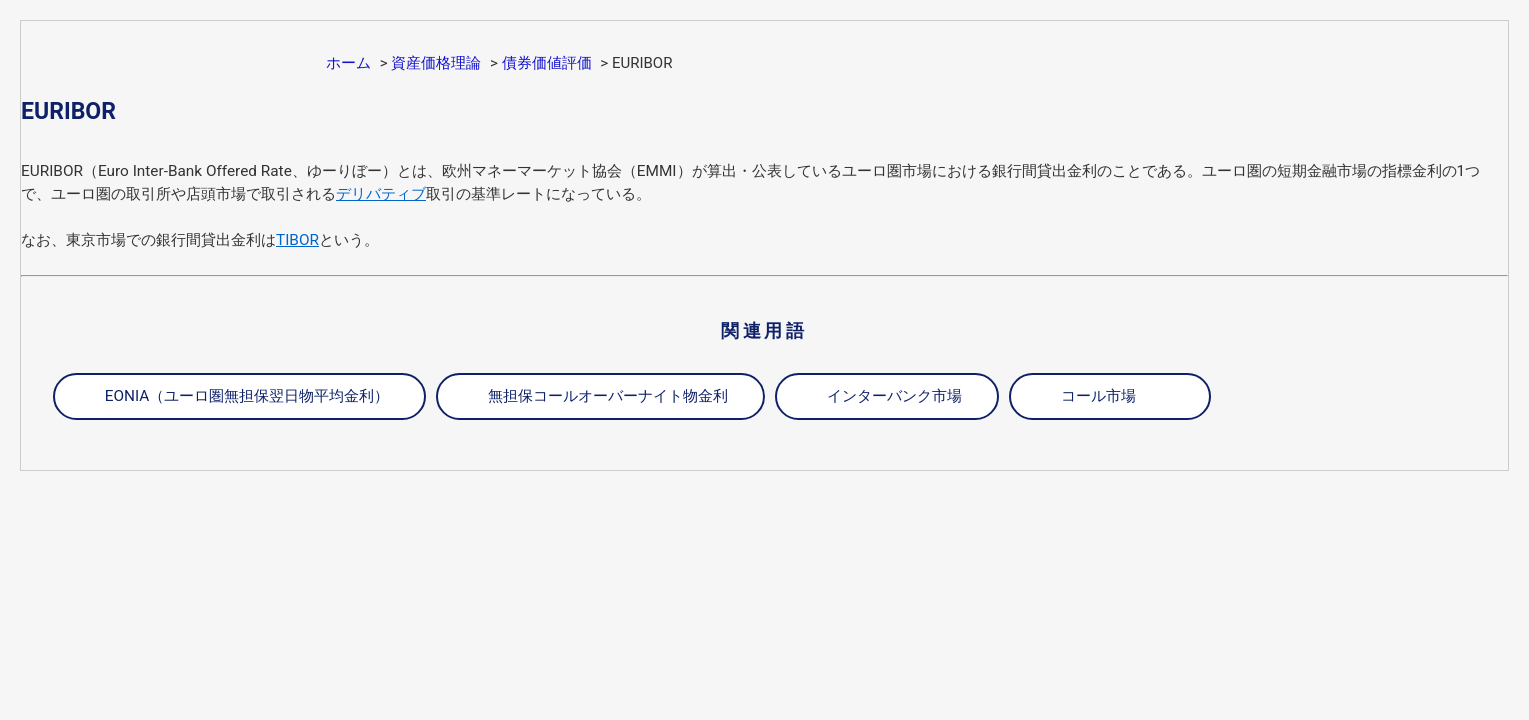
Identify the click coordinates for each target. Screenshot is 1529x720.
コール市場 (1098, 396)
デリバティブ (381, 194)
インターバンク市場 (894, 396)
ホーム (348, 63)
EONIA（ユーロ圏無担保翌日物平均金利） (247, 396)
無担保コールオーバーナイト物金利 (608, 396)
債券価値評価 (547, 63)
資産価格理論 (436, 63)
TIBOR (297, 240)
